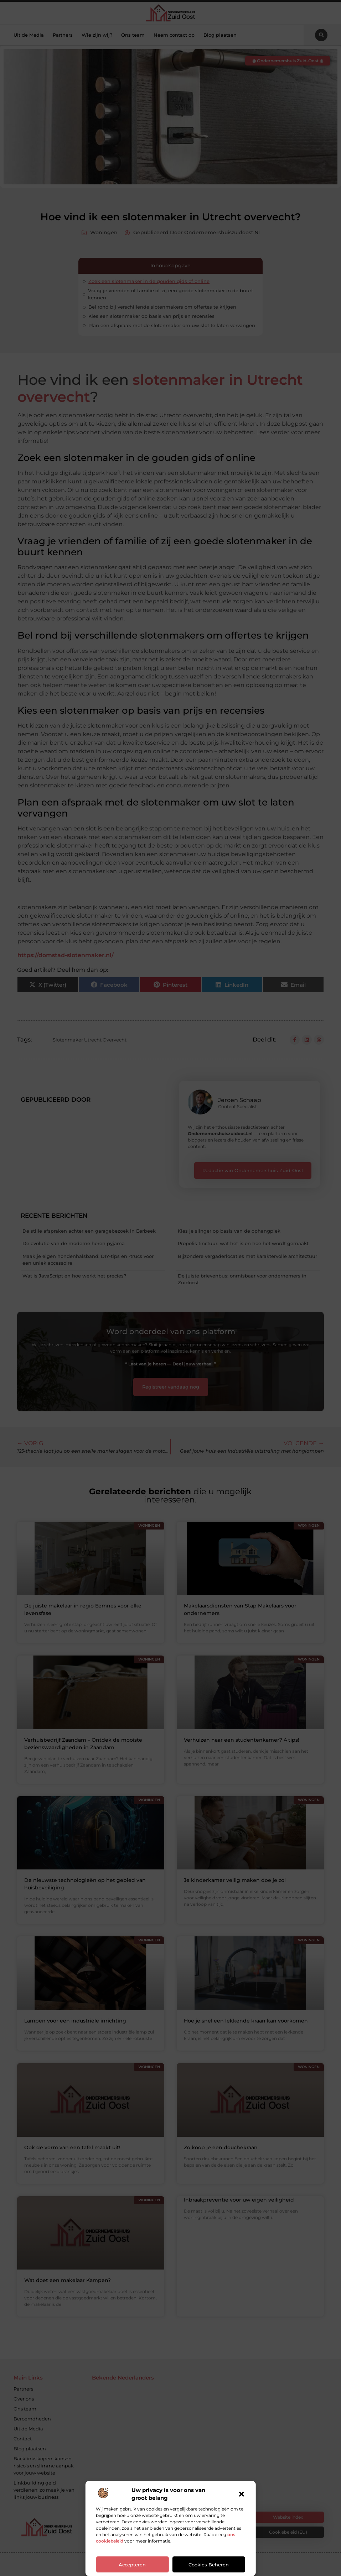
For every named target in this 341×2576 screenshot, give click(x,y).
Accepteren (132, 2564)
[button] (241, 2494)
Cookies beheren (208, 2564)
